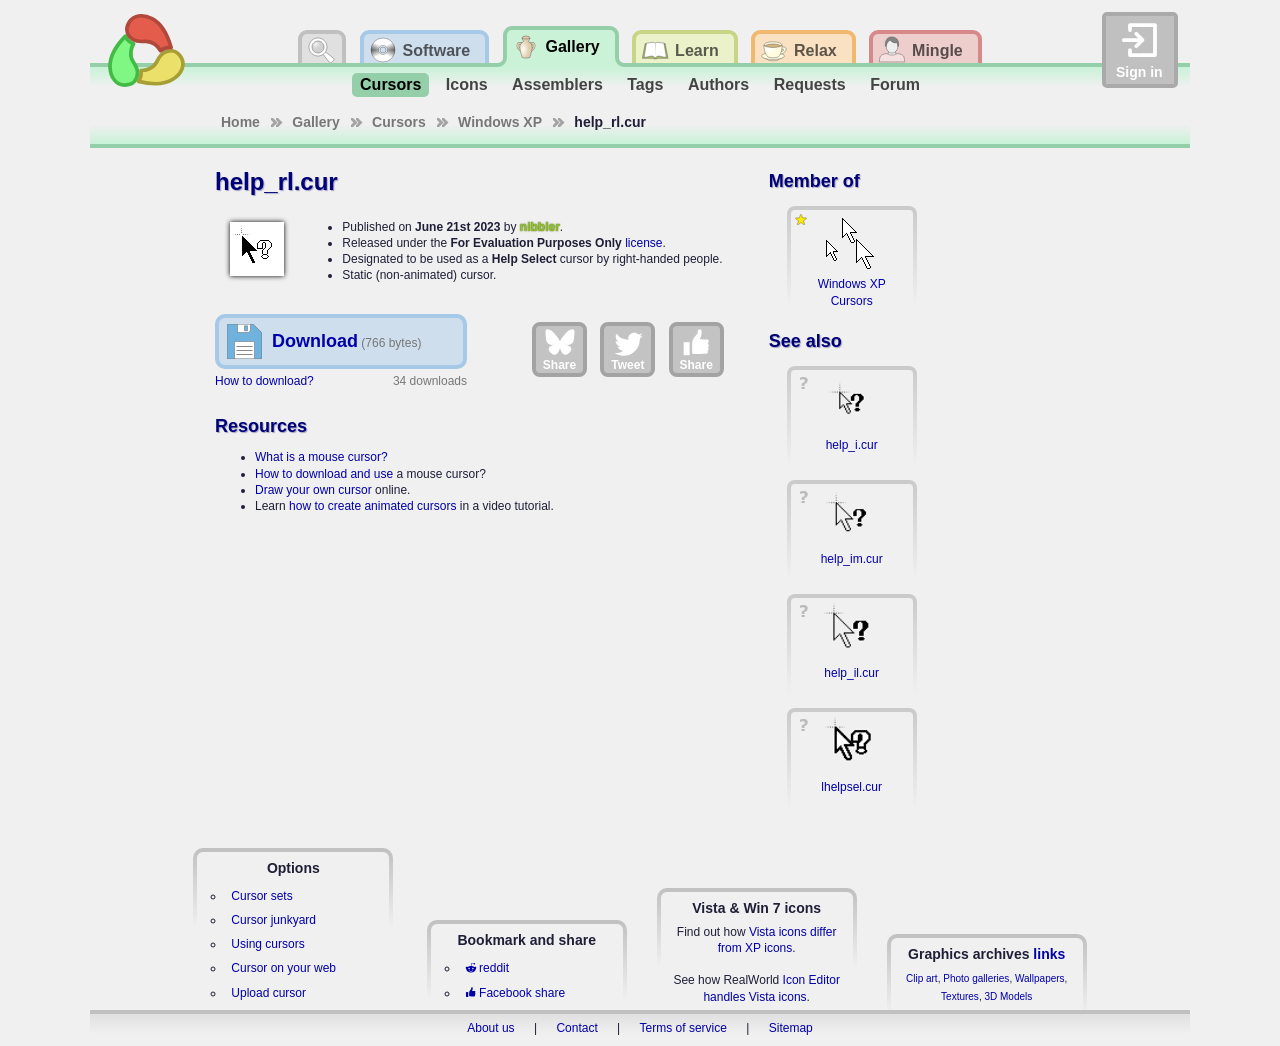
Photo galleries (976, 978)
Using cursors (267, 944)
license (643, 243)
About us (490, 1028)
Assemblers (557, 84)
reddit (487, 968)
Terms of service (683, 1028)
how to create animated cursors (372, 506)
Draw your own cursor (313, 490)
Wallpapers (1040, 978)
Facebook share (515, 993)
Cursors (390, 84)
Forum (895, 84)
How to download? (264, 381)
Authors (718, 84)
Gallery (315, 122)
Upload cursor (268, 993)
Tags (645, 84)
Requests (810, 84)
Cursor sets (261, 896)
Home (240, 122)
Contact (576, 1028)
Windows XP (500, 122)
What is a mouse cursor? (321, 457)
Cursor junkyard (273, 920)
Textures (960, 996)
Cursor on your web (283, 968)
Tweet (627, 349)
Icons (467, 84)
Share (559, 349)
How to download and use (324, 474)
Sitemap (791, 1028)
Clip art (922, 978)
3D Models (1008, 996)
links (1049, 954)
